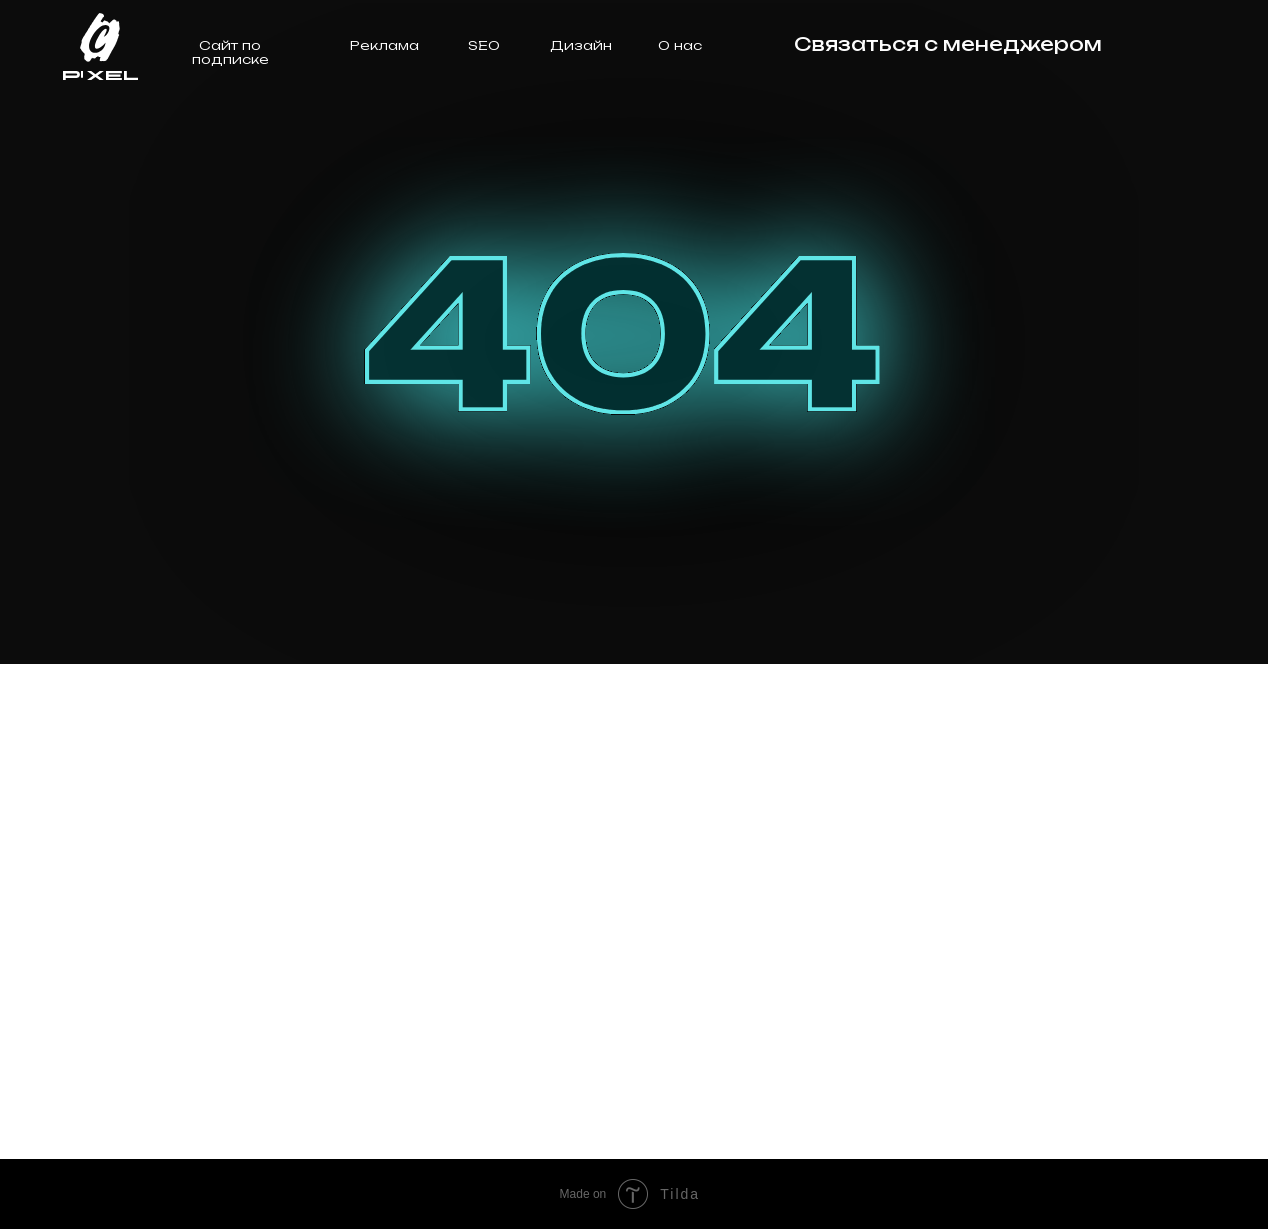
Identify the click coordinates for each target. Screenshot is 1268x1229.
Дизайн (581, 45)
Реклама (384, 45)
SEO (484, 45)
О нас (680, 45)
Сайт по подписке (230, 52)
